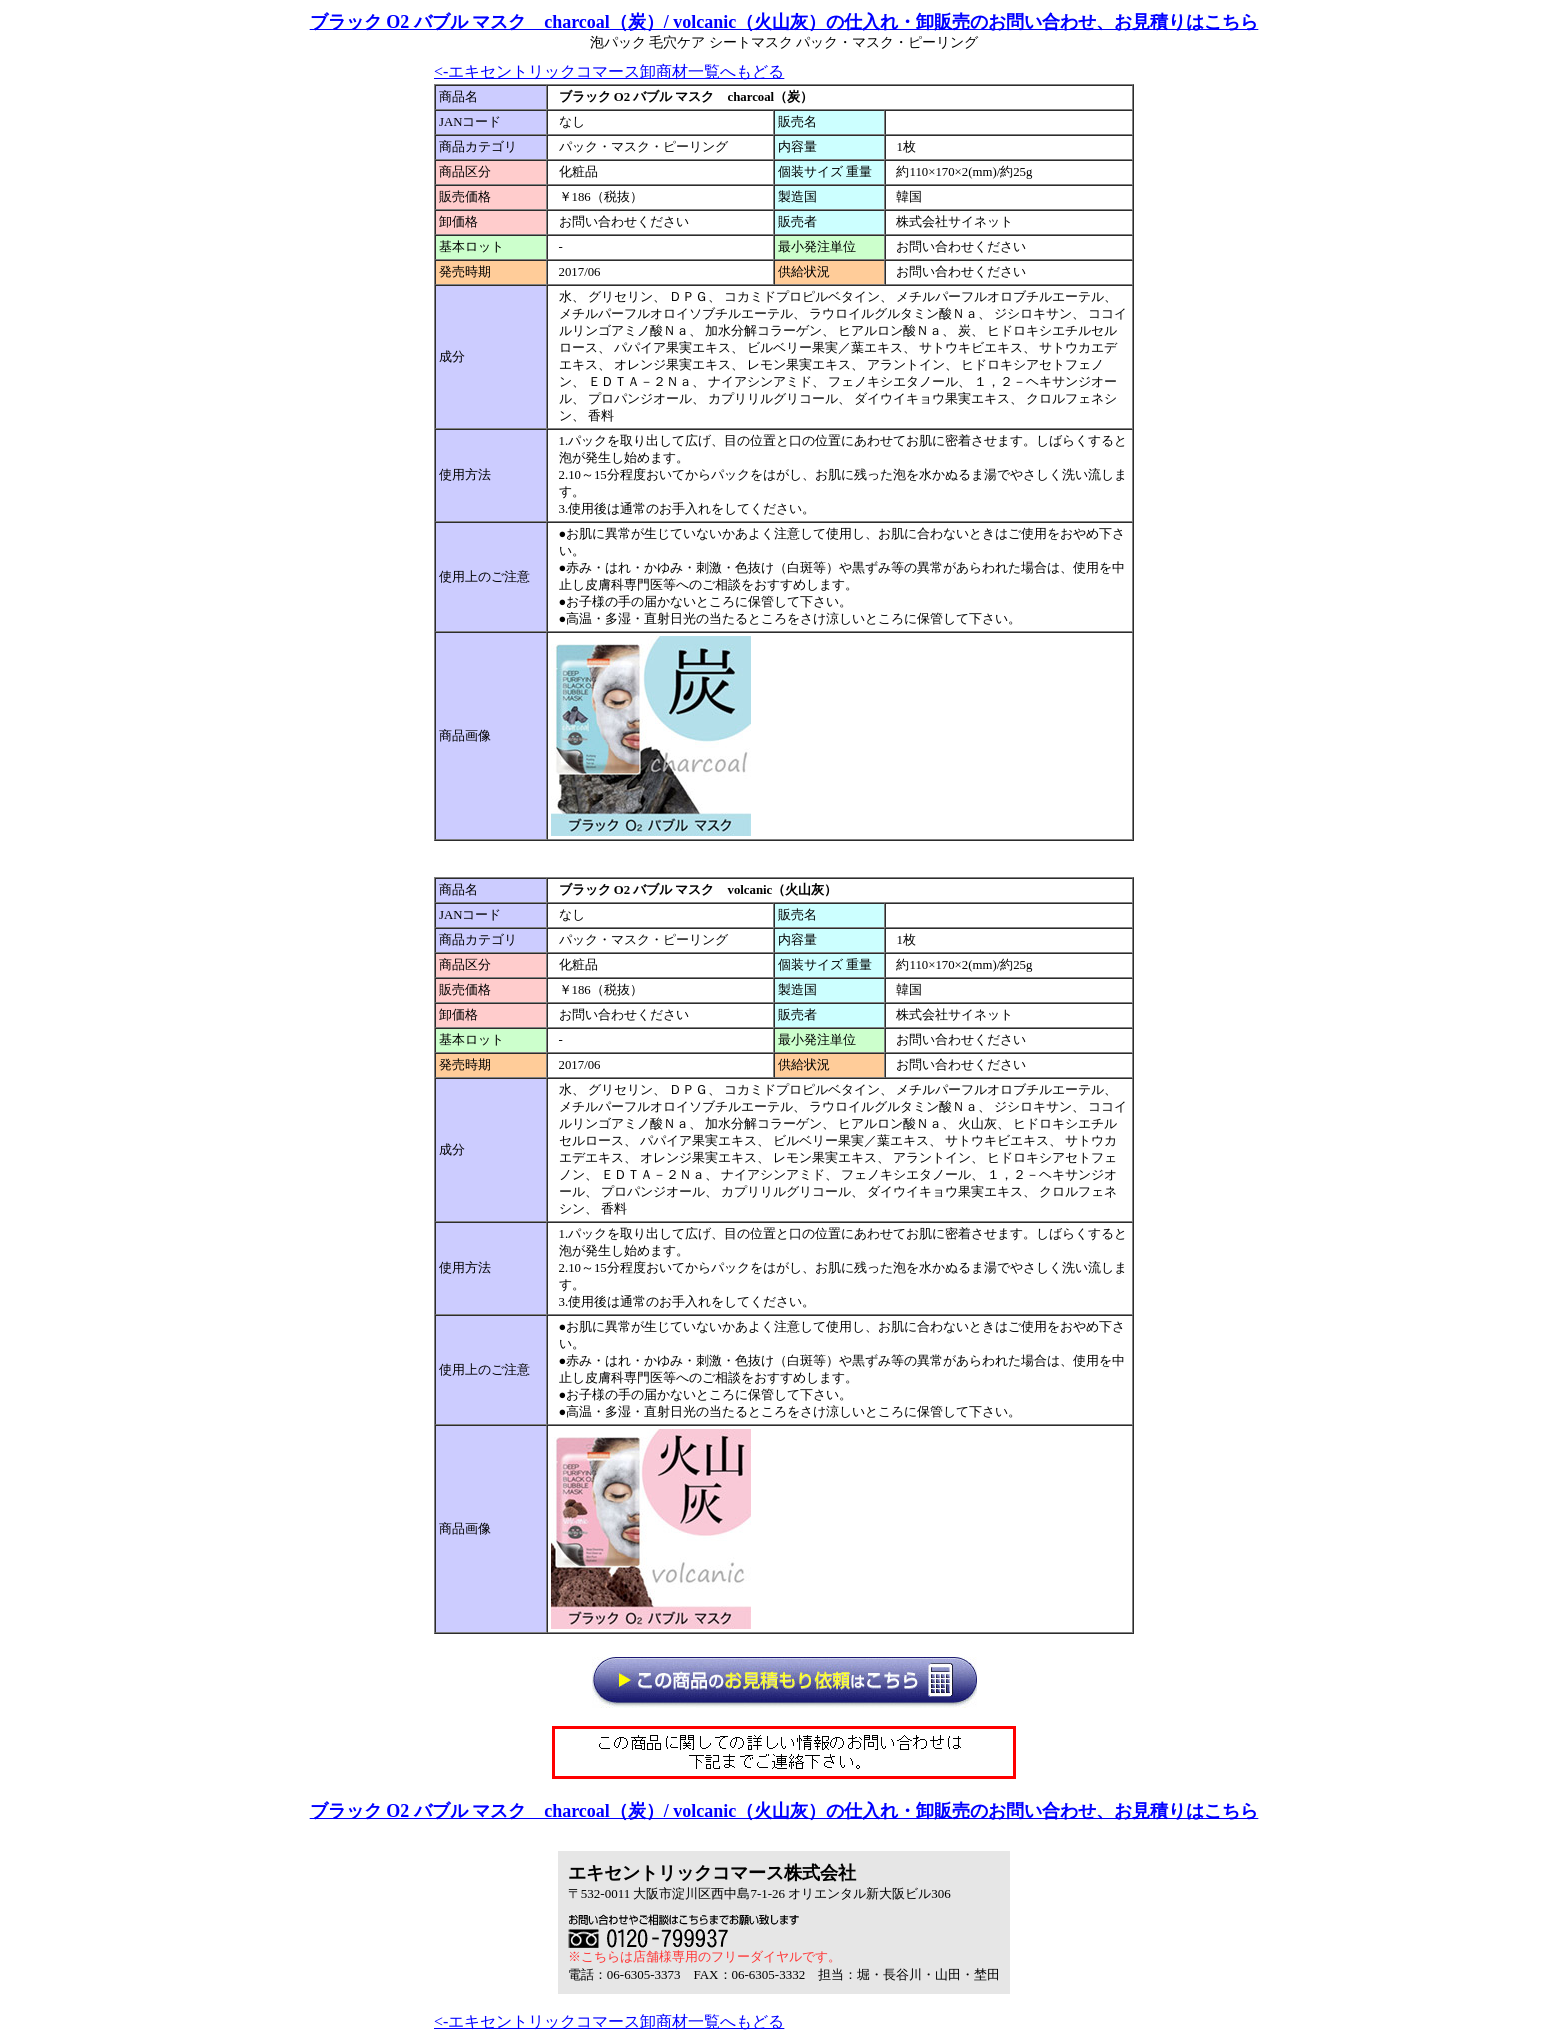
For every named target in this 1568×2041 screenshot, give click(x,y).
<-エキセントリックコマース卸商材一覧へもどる (609, 71)
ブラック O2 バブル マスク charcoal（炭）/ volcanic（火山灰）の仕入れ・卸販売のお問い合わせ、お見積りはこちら (784, 22)
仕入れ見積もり (856, 1690)
